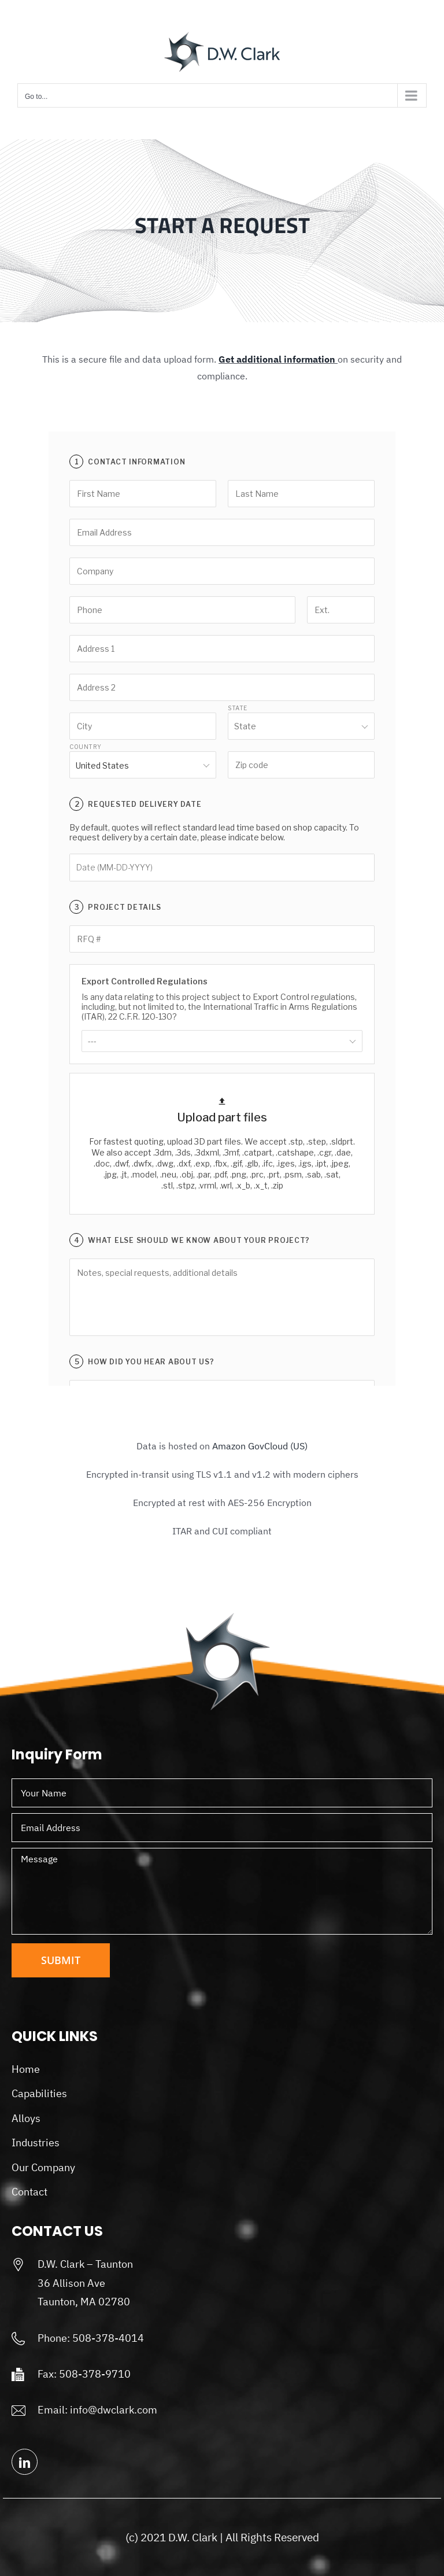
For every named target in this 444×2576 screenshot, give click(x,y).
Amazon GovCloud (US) (260, 1446)
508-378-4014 (108, 2338)
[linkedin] (25, 2462)
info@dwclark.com (113, 2409)
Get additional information (277, 359)
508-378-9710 (95, 2374)
